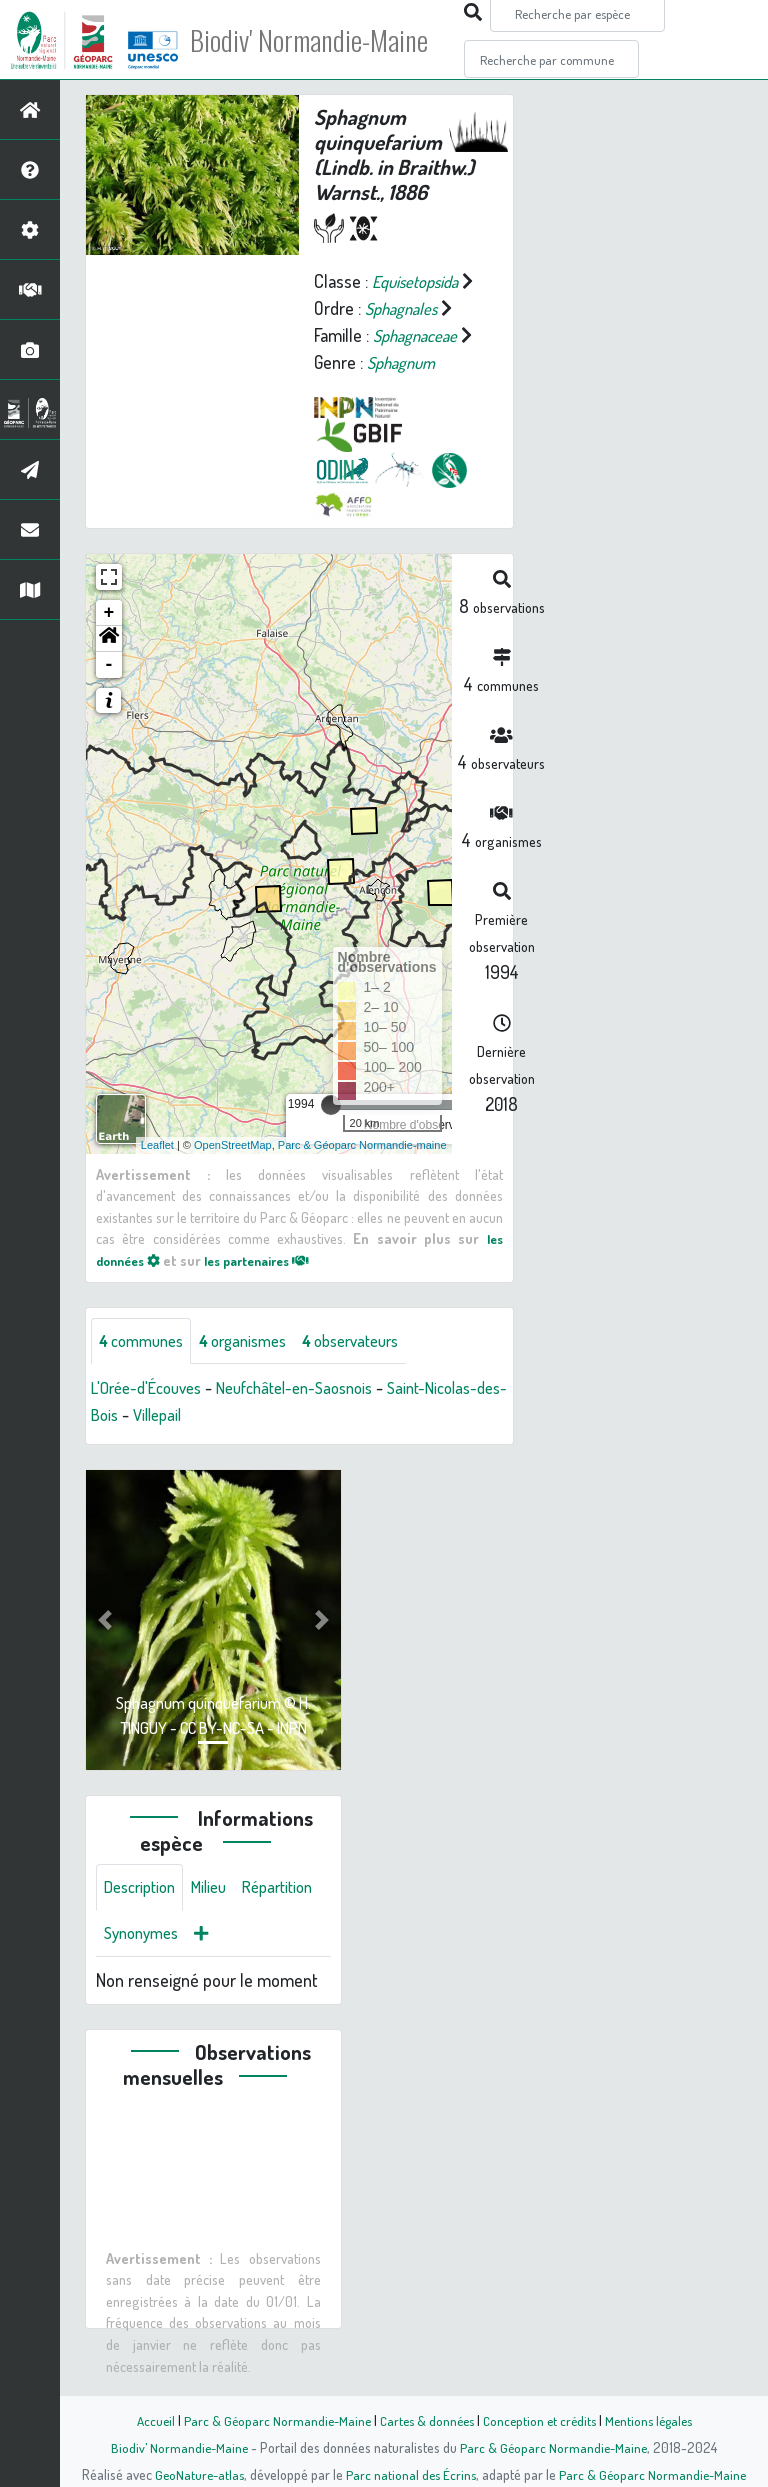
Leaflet (157, 1171)
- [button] (109, 691)
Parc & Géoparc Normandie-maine (362, 1171)
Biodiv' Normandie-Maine (328, 40)
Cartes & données (424, 2420)
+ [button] (109, 639)
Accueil (145, 2420)
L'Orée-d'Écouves (152, 1416)
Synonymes (239, 1965)
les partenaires (272, 1286)
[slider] (331, 1131)
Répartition (143, 1965)
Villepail (253, 1443)
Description (144, 1917)
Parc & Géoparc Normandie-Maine (270, 2420)
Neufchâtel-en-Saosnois (315, 1416)
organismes (257, 1368)
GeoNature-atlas (195, 2474)
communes (146, 1368)
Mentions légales (656, 2420)
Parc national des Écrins (411, 2474)
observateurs (376, 1368)
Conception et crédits (541, 2420)
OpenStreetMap (233, 1171)
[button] (109, 665)
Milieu (220, 1917)
